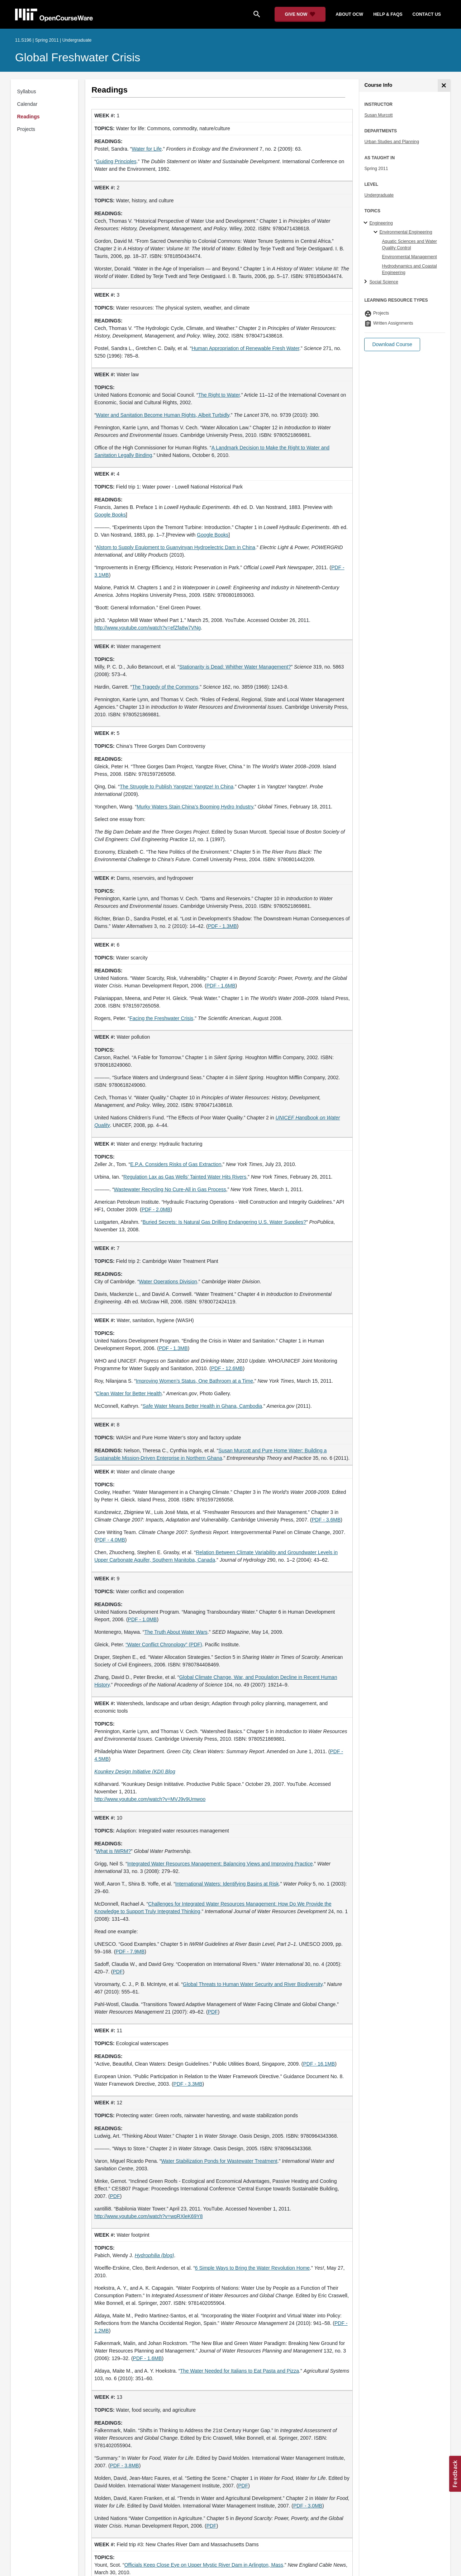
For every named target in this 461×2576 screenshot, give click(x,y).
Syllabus (26, 91)
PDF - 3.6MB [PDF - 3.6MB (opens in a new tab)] (326, 1520)
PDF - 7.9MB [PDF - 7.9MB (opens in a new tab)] (129, 1951)
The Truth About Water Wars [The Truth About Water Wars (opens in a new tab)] (175, 1632)
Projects (26, 129)
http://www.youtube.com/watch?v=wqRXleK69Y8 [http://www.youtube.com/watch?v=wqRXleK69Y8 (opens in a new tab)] (148, 2216)
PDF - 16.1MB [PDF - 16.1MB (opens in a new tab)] (319, 2064)
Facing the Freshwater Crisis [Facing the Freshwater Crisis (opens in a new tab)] (161, 1018)
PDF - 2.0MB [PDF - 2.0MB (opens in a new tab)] (156, 1209)
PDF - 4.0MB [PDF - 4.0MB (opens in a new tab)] (110, 1540)
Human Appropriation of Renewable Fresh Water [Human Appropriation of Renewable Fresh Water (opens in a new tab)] (245, 348)
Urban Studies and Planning (391, 141)
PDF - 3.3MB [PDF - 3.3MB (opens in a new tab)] (188, 2084)
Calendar (27, 104)
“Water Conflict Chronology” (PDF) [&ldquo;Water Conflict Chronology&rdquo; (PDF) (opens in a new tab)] (163, 1644)
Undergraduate (379, 195)
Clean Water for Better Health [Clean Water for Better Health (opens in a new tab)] (129, 1393)
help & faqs (387, 14)
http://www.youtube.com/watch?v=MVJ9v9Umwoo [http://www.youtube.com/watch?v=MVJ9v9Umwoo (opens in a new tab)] (149, 1799)
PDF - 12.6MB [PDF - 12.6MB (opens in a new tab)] (227, 1368)
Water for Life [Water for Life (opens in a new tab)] (147, 149)
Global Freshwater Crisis (77, 57)
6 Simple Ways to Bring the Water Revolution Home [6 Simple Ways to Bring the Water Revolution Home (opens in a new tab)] (252, 2268)
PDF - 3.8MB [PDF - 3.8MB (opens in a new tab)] (124, 2465)
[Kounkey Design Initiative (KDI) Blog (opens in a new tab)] (134, 1771)
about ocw (349, 14)
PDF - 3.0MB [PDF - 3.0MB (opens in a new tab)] (307, 2506)
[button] (392, 344)
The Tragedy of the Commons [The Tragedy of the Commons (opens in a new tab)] (165, 687)
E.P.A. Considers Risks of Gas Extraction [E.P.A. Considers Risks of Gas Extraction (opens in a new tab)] (175, 1164)
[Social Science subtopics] (366, 282)
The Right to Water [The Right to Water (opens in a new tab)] (219, 395)
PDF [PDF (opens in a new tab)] (118, 1972)
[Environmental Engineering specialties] (376, 232)
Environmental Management (409, 256)
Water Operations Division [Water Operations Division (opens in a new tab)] (168, 1281)
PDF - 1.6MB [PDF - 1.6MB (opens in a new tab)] (221, 986)
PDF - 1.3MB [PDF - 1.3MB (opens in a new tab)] (222, 926)
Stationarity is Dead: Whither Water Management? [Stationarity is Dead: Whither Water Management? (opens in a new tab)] (235, 667)
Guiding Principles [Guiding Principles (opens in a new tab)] (116, 161)
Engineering (381, 223)
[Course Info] (444, 85)
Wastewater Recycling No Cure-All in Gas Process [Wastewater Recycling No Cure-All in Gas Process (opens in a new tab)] (170, 1189)
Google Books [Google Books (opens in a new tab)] (110, 515)
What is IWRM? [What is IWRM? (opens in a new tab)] (113, 1851)
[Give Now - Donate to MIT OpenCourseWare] (300, 14)
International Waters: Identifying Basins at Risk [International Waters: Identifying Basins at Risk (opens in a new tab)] (227, 1884)
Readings (28, 116)
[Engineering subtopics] (366, 223)
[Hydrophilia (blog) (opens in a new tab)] (154, 2255)
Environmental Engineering (405, 232)
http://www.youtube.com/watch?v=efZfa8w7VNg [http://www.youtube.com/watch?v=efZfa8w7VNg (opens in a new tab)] (147, 628)
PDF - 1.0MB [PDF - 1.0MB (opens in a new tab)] (142, 1619)
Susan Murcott (378, 115)
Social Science (383, 281)
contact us (427, 14)
